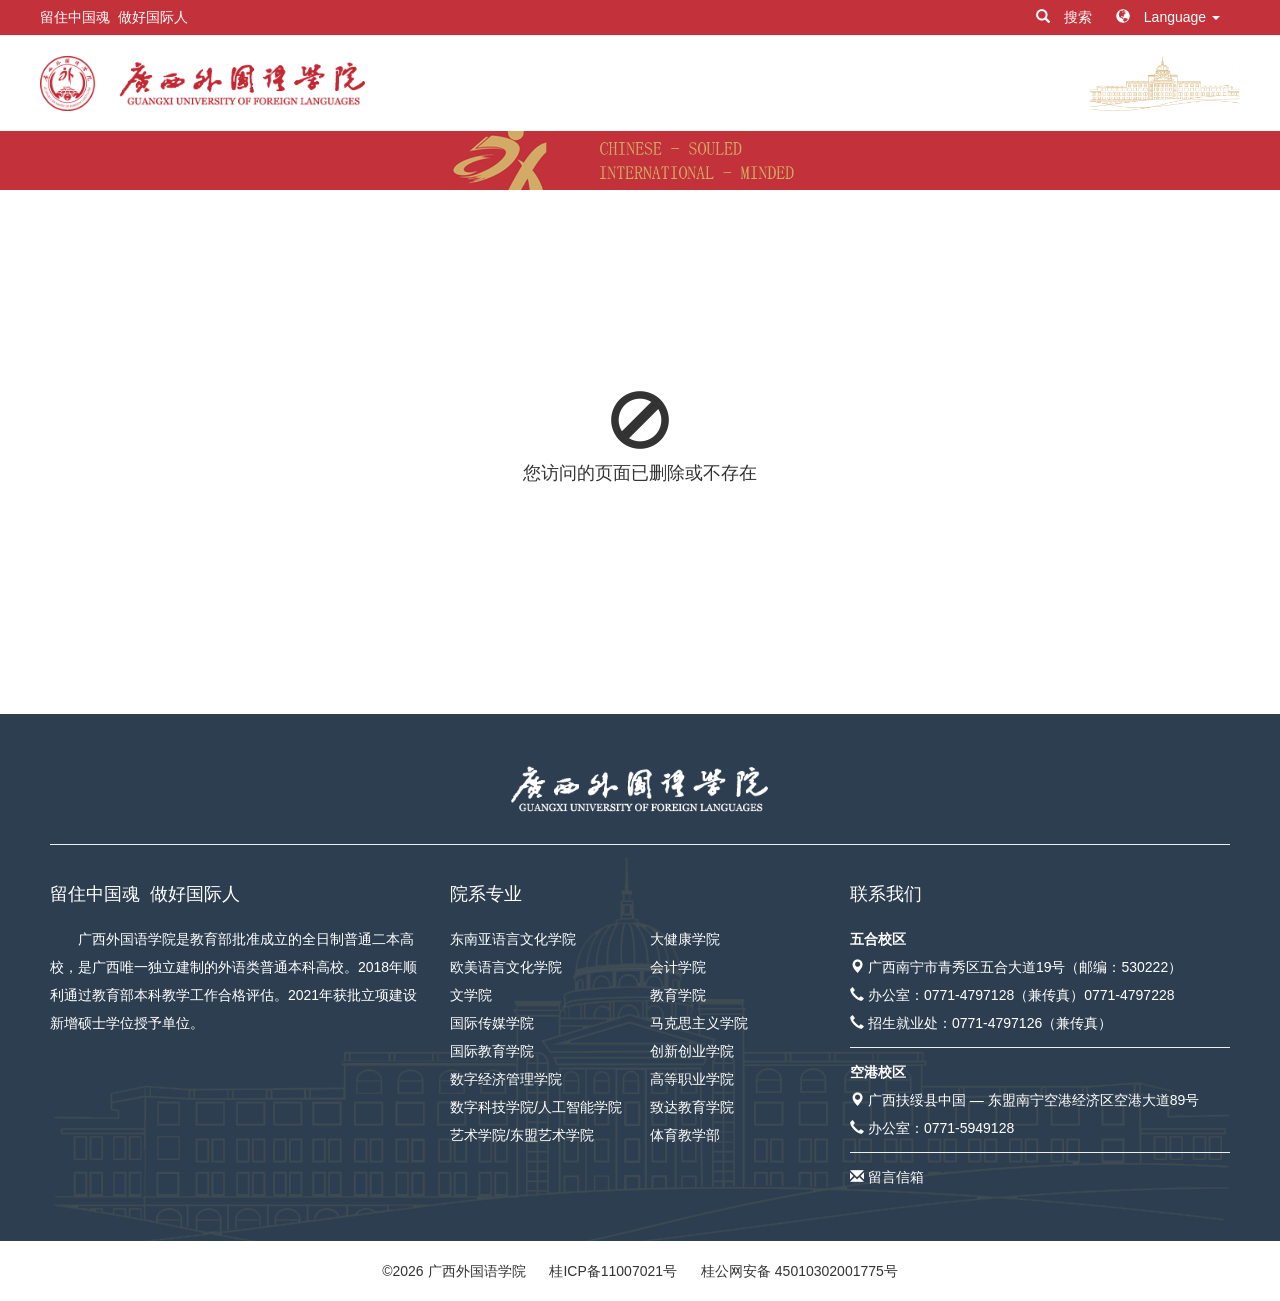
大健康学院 (685, 939)
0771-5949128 (969, 1128)
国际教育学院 (492, 1051)
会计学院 (678, 967)
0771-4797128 (969, 995)
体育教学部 (685, 1135)
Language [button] (1168, 17)
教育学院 (678, 995)
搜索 (1066, 17)
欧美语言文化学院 (506, 967)
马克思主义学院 (699, 1023)
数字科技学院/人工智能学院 (536, 1107)
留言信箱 (896, 1177)
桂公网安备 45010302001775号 (799, 1271)
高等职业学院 (692, 1079)
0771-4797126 (997, 1023)
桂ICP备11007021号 (613, 1271)
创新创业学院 (692, 1051)
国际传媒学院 (492, 1023)
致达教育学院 (692, 1107)
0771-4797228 (1129, 995)
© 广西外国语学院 (453, 1271)
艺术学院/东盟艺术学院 (522, 1135)
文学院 (471, 995)
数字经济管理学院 (506, 1079)
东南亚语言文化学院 (513, 939)
